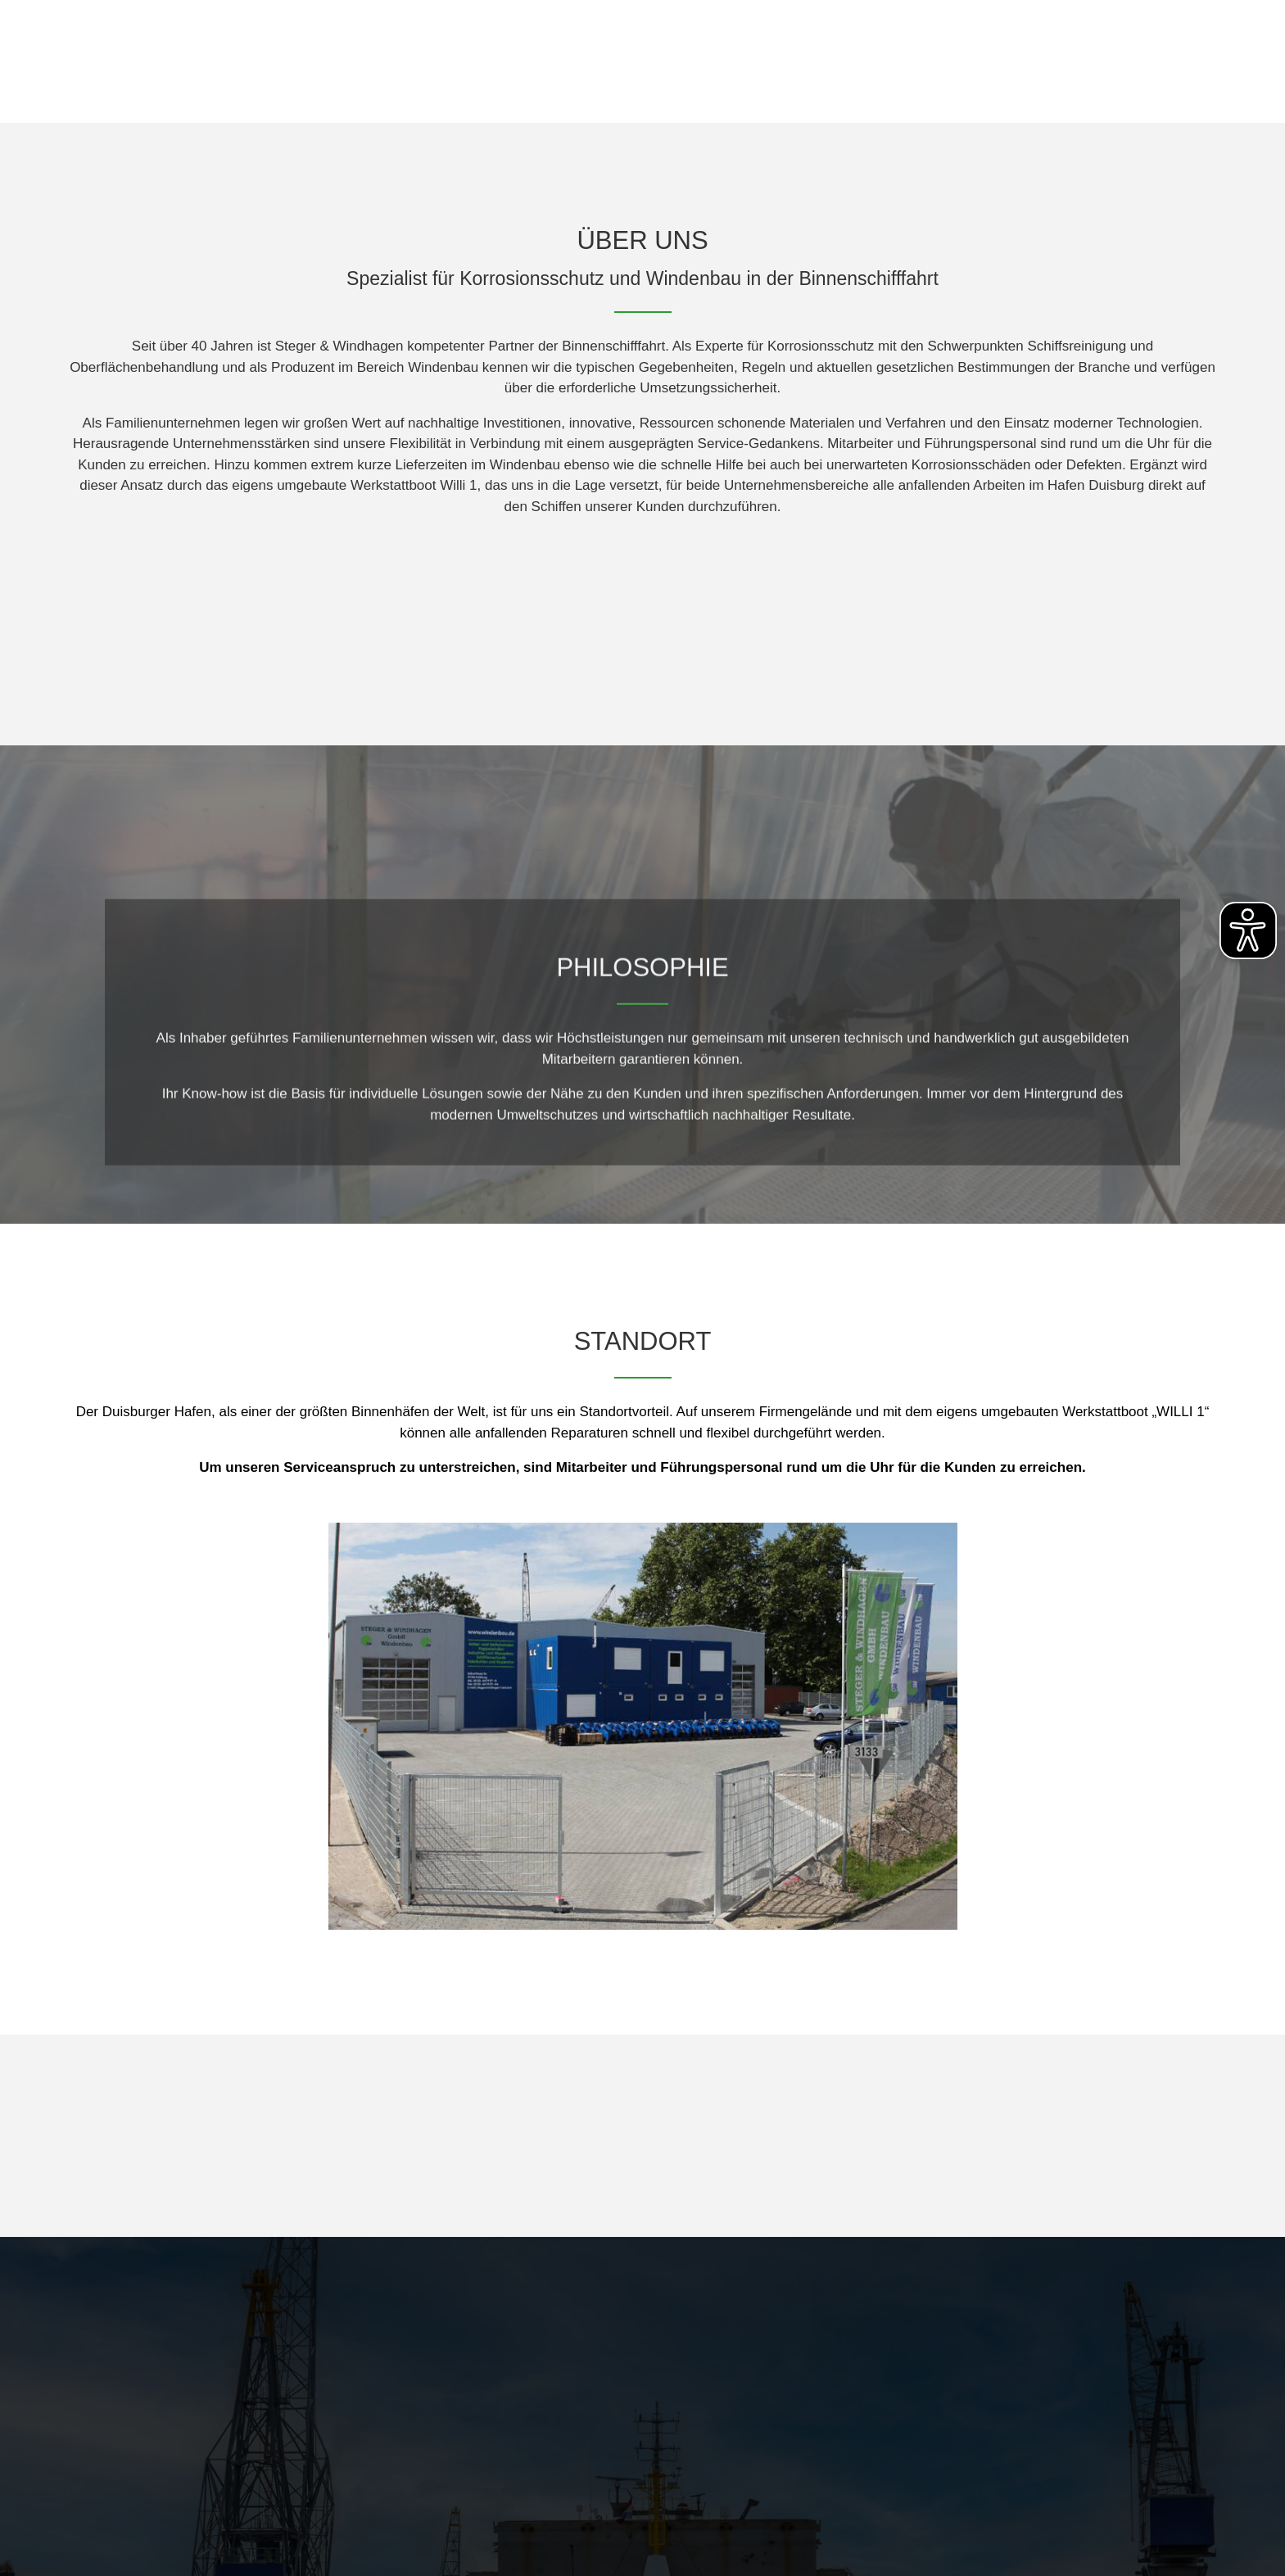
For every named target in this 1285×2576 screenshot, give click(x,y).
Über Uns (841, 89)
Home (744, 89)
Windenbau (965, 89)
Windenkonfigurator (1126, 89)
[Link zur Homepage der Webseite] (186, 61)
